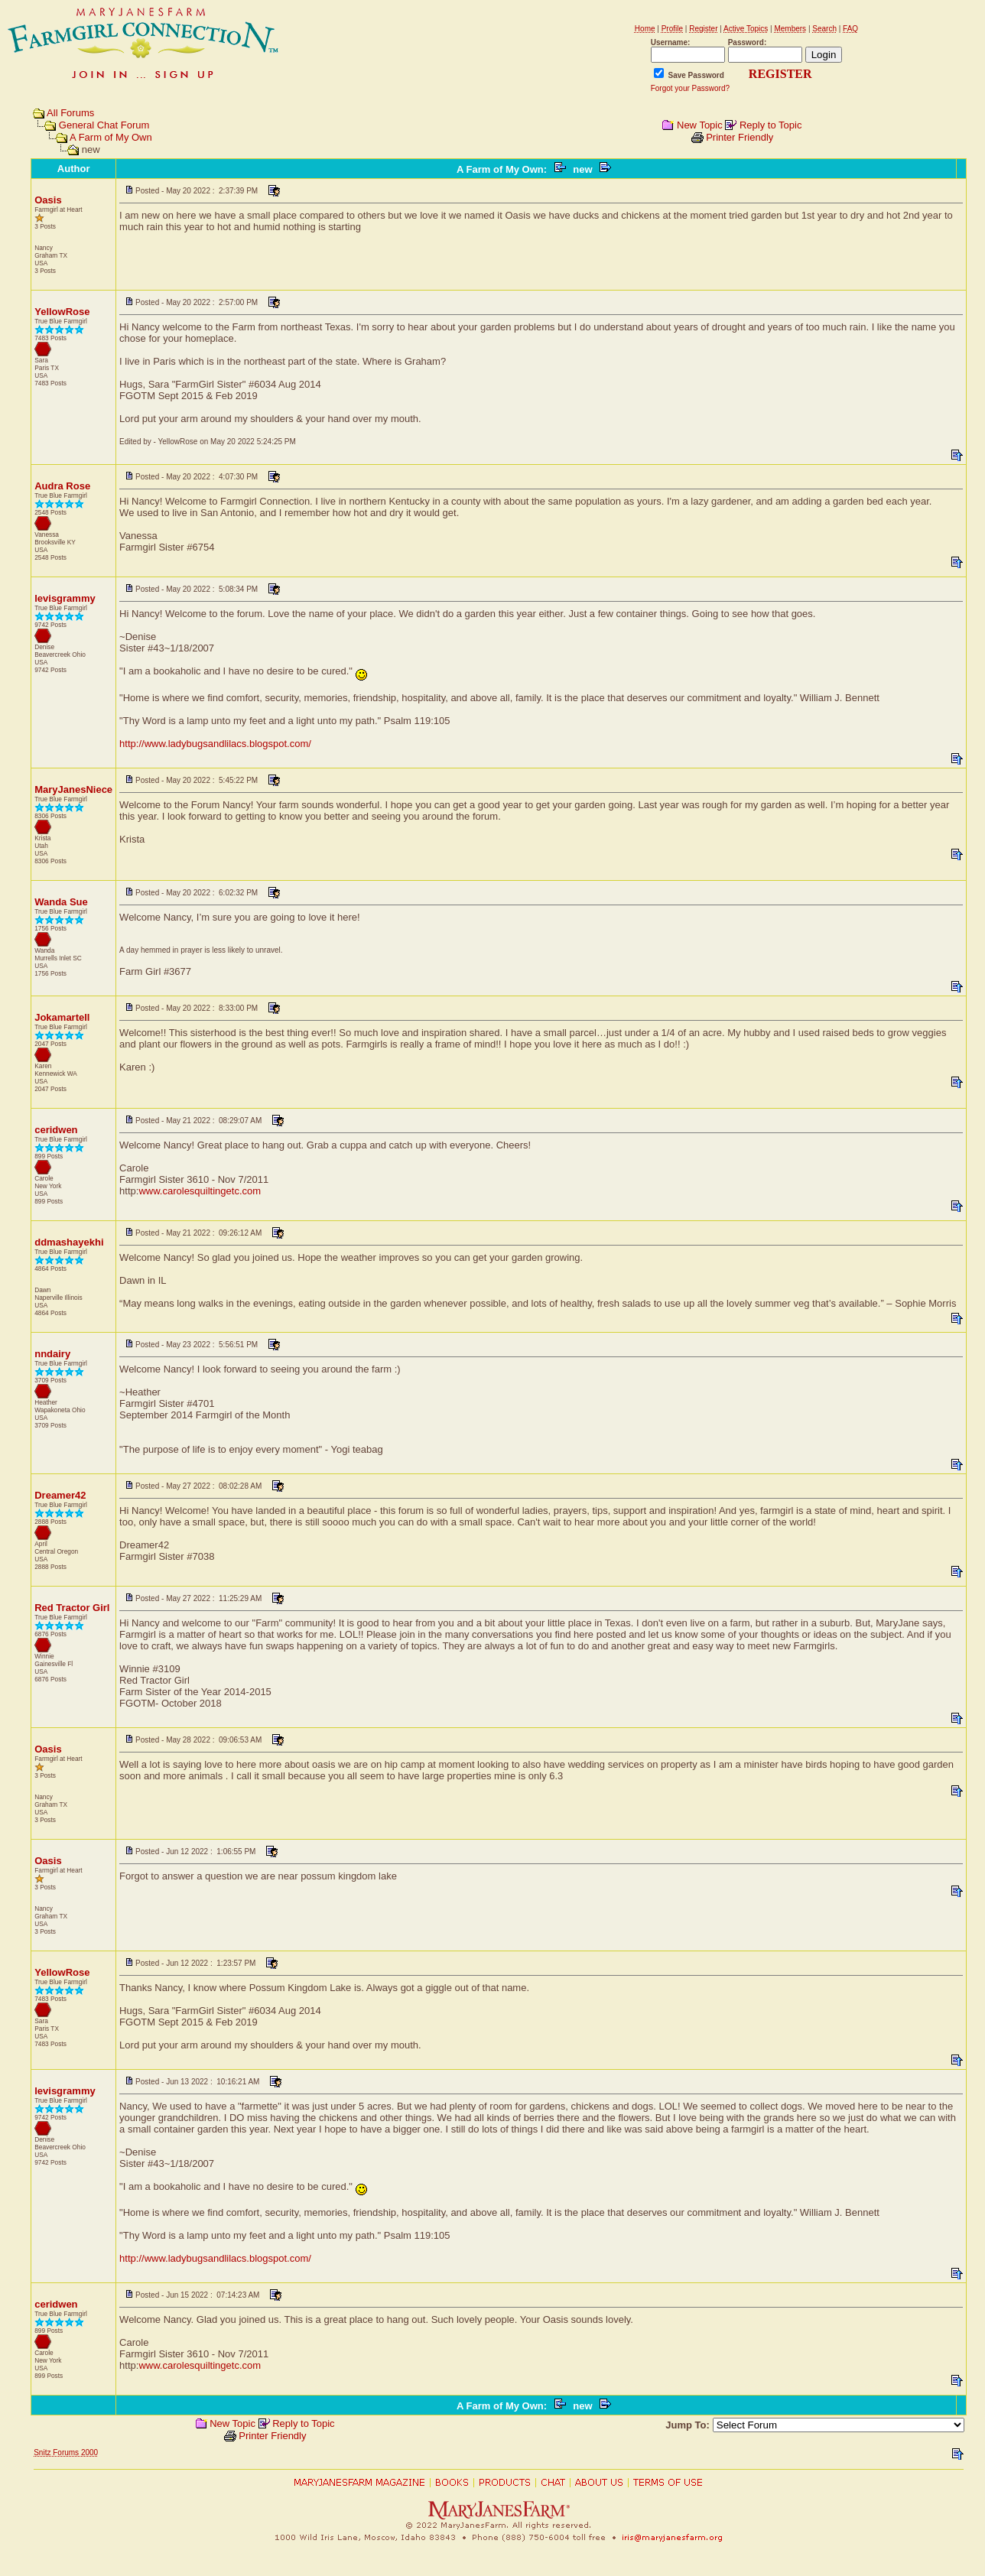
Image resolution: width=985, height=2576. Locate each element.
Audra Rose (62, 486)
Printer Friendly (739, 137)
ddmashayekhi (68, 1242)
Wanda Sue (61, 902)
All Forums (70, 113)
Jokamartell (61, 1017)
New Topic (700, 125)
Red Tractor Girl (71, 1607)
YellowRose (61, 311)
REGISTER (780, 73)
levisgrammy (65, 598)
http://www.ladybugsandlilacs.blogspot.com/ (215, 743)
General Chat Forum (104, 125)
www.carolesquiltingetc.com (199, 1191)
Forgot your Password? (690, 88)
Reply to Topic (770, 125)
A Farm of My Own (111, 137)
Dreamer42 (60, 1495)
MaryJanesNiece (73, 789)
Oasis (47, 200)
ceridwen (55, 1129)
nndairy (52, 1353)
